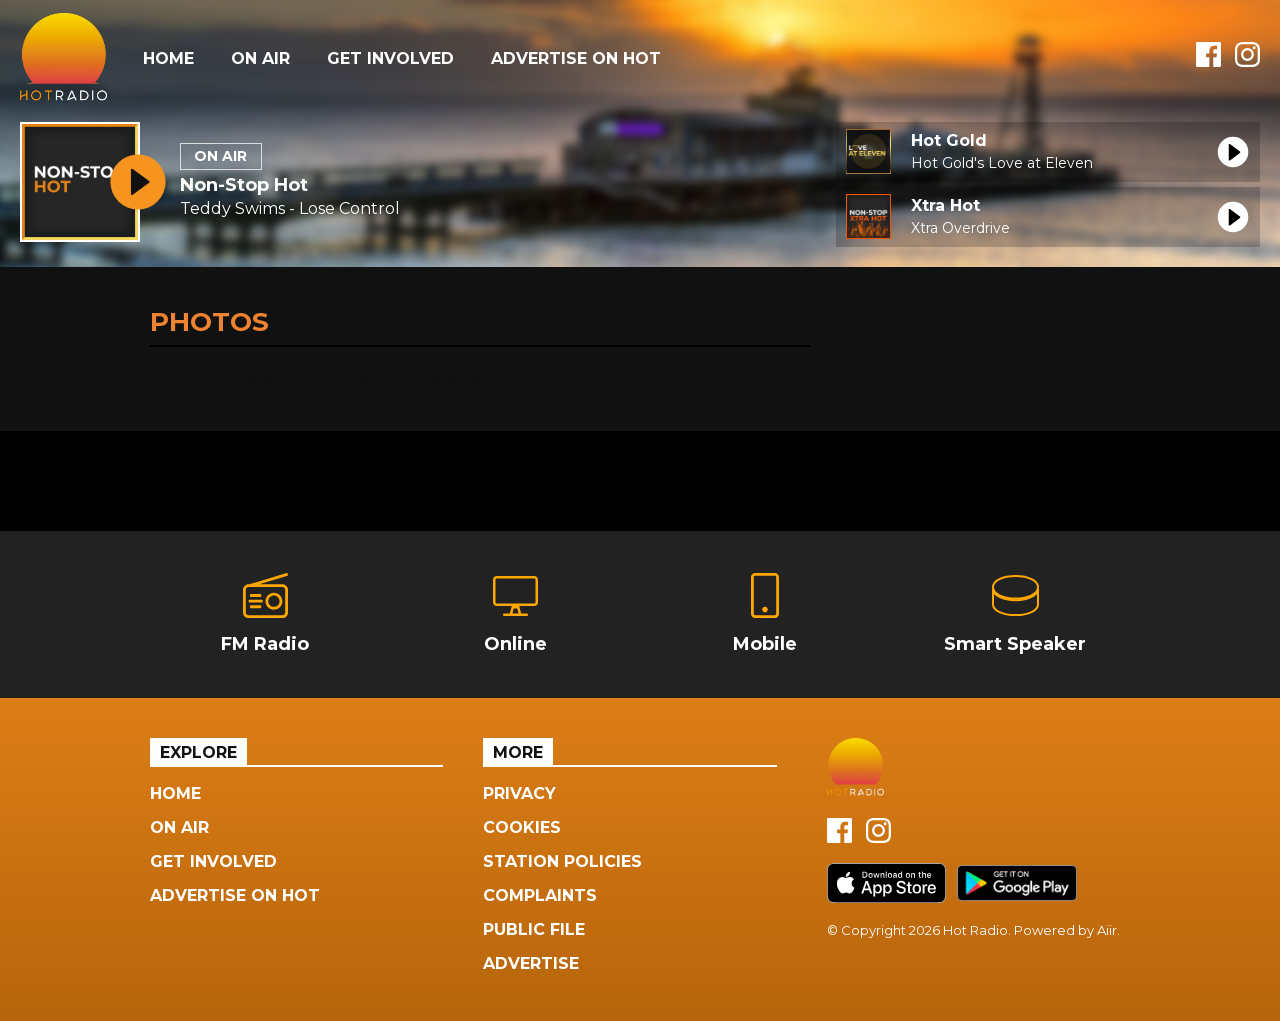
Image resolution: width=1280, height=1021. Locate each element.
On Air (260, 58)
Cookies (522, 827)
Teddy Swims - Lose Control (290, 208)
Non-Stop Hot (244, 185)
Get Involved (390, 58)
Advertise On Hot (576, 58)
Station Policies (562, 861)
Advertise (531, 963)
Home (168, 58)
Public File (534, 929)
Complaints (540, 895)
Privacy (519, 793)
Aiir (1107, 930)
